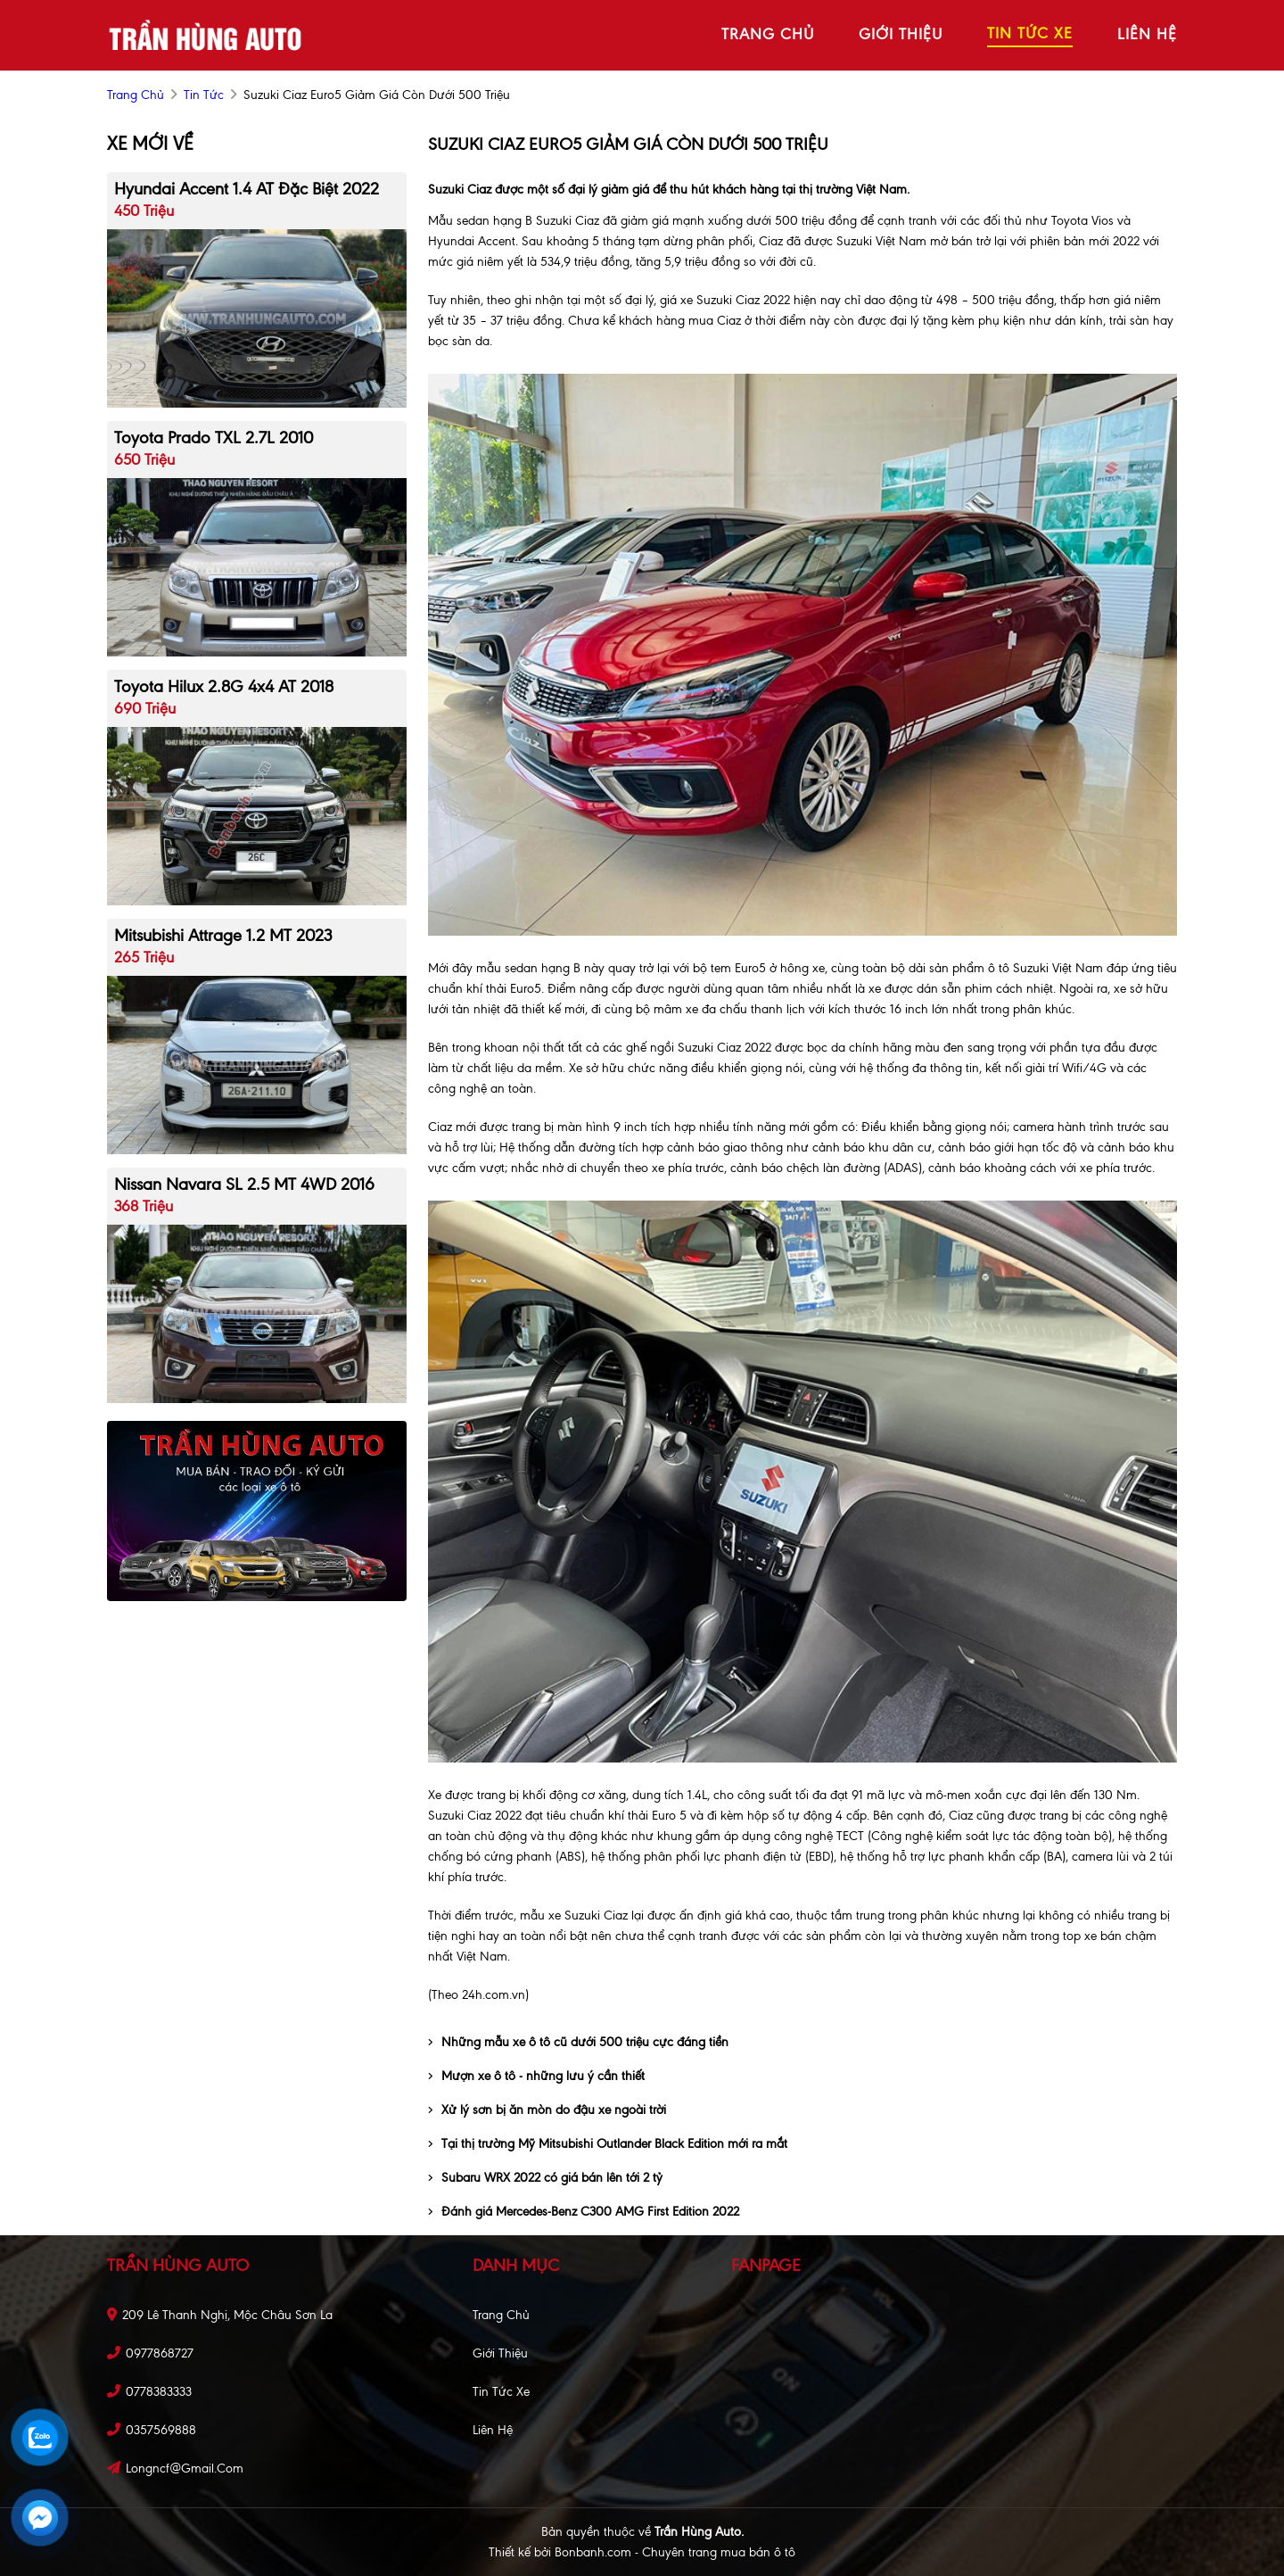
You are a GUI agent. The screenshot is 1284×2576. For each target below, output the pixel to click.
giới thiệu (900, 34)
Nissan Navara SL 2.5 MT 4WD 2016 (244, 1184)
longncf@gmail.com (184, 2468)
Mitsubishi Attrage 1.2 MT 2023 (223, 935)
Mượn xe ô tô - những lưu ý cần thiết (536, 2076)
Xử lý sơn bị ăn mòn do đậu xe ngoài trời (547, 2110)
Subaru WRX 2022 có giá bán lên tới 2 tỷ (545, 2177)
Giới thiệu (500, 2353)
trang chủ (767, 34)
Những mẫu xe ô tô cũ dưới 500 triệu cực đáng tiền (578, 2042)
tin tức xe (1030, 33)
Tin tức (204, 95)
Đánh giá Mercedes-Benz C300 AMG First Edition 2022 (583, 2211)
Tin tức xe (501, 2391)
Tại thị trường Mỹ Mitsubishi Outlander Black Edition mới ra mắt (607, 2143)
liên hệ (1147, 34)
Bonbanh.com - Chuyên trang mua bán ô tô (675, 2552)
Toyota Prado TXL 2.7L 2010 (213, 437)
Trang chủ (501, 2315)
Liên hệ (493, 2430)
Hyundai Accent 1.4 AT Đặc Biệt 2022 (246, 188)
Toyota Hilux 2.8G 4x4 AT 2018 (223, 686)
